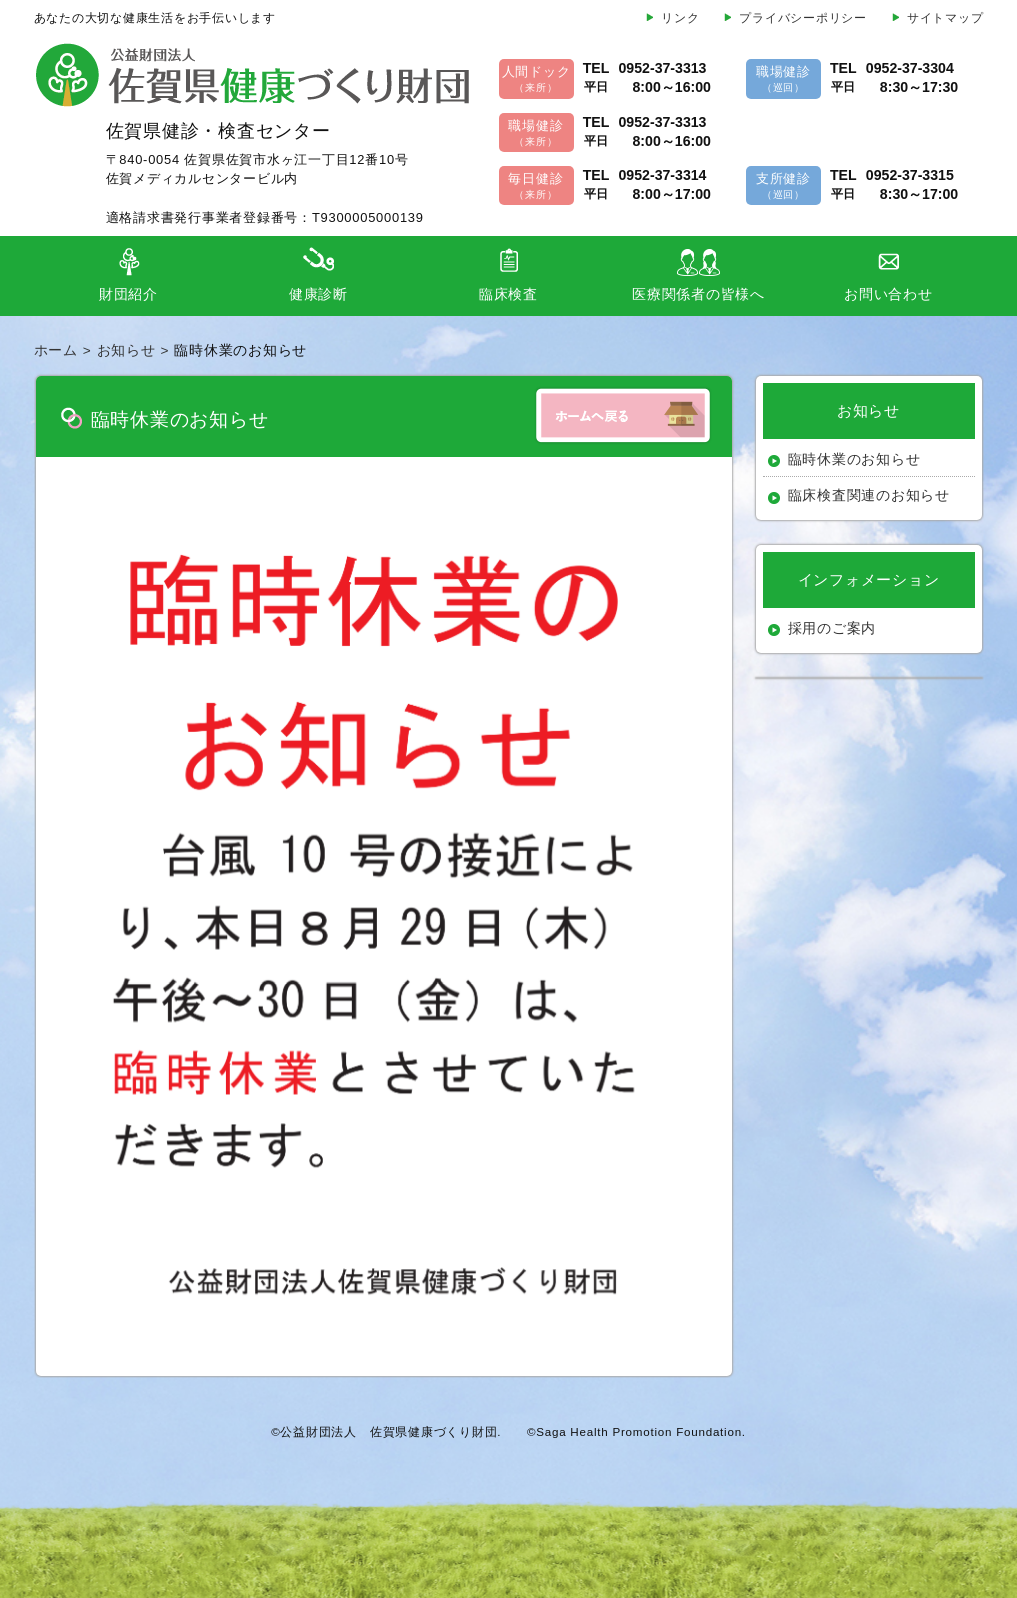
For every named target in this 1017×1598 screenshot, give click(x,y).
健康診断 (318, 294)
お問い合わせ (888, 294)
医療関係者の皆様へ (698, 294)
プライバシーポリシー (803, 18)
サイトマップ (945, 18)
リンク (680, 18)
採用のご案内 (832, 628)
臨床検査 (508, 294)
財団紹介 (128, 294)
